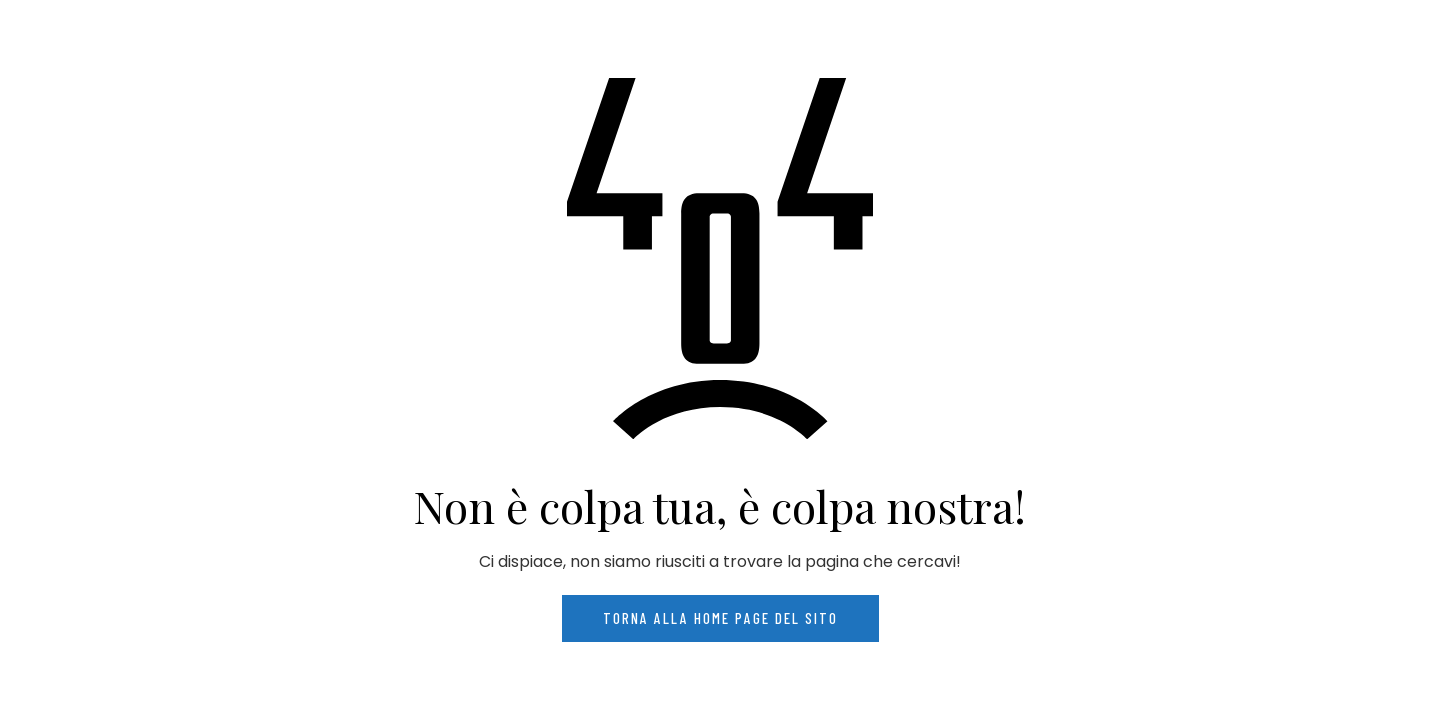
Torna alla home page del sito (720, 618)
